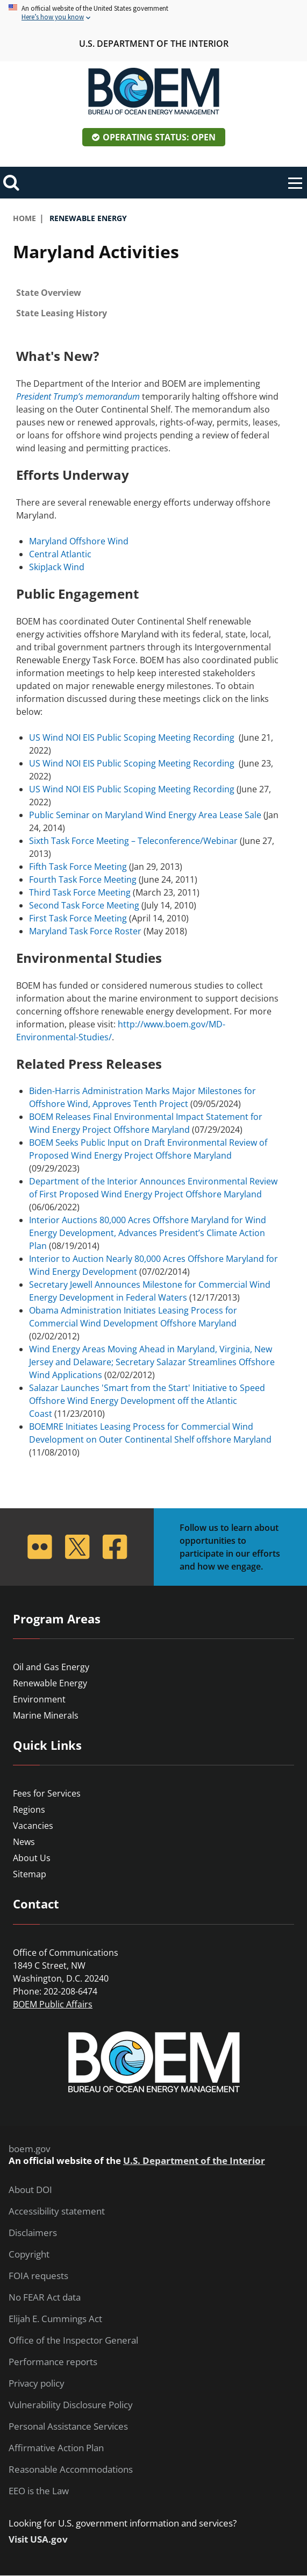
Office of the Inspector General (73, 2340)
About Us (32, 1858)
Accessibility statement (57, 2211)
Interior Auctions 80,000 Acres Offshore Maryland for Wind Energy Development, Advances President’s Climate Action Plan (147, 1233)
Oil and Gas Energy (51, 1667)
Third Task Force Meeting (80, 892)
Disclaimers (33, 2233)
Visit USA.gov (38, 2539)
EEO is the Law (39, 2491)
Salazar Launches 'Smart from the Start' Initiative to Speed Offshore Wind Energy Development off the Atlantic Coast (147, 1401)
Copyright (29, 2254)
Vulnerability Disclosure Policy (71, 2405)
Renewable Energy (50, 1683)
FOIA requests (38, 2276)
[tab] (153, 293)
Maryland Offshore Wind (78, 541)
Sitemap (29, 1874)
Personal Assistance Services (68, 2426)
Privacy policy (37, 2383)
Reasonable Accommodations (71, 2469)
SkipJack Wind (56, 567)
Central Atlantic (60, 554)
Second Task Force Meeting (84, 905)
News (24, 1842)
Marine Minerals (45, 1715)
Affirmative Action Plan (56, 2448)
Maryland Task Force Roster (85, 931)
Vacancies (33, 1826)
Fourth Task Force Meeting (83, 879)
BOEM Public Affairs (52, 2004)
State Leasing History (61, 313)
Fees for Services (47, 1793)
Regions (29, 1809)
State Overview (48, 293)
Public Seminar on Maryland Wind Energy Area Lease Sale (145, 815)
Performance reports (53, 2362)
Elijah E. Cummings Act (55, 2319)
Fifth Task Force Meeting (78, 866)
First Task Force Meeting (78, 918)
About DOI (30, 2190)
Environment (39, 1699)
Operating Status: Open (159, 137)
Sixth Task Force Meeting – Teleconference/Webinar (133, 841)
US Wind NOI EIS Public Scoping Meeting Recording (131, 737)
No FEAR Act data (45, 2297)
